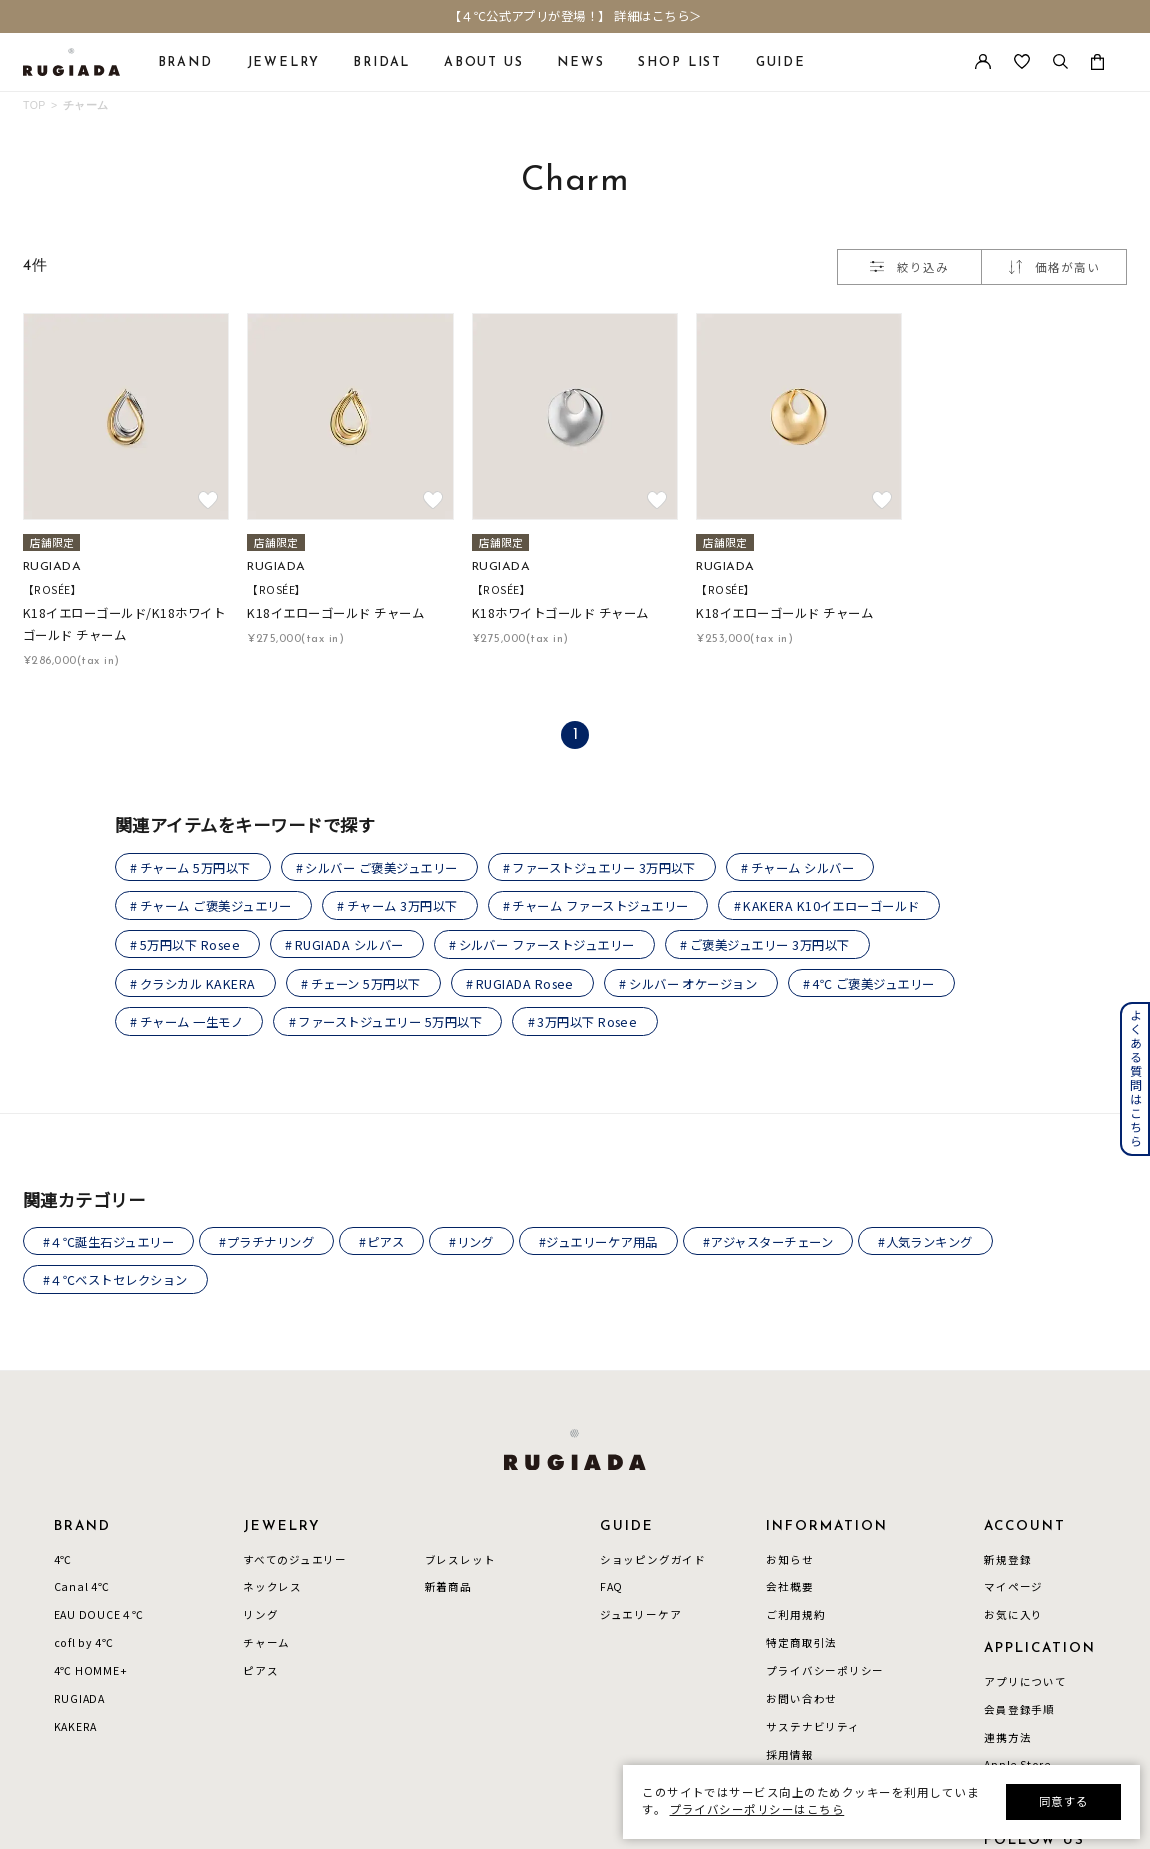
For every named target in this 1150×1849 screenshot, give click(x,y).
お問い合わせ (801, 1700)
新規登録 (1007, 1560)
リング (260, 1616)
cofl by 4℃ (84, 1644)
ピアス (260, 1672)
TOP (34, 105)
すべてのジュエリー (295, 1560)
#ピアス (382, 1242)
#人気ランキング (927, 1242)
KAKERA (76, 1728)
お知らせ (789, 1560)
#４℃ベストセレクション (115, 1281)
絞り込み (909, 267)
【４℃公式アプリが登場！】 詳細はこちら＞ (575, 17)
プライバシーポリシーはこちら (757, 1809)
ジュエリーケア (641, 1616)
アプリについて (1025, 1683)
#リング (472, 1242)
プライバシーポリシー (825, 1672)
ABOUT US (484, 63)
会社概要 (789, 1588)
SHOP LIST (680, 63)
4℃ (63, 1560)
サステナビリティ (812, 1728)
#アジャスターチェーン (769, 1242)
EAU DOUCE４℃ (99, 1616)
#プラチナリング (267, 1242)
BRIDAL (381, 63)
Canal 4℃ (82, 1588)
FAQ (611, 1588)
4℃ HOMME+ (91, 1672)
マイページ (1013, 1588)
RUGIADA (80, 1700)
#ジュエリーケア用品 (599, 1242)
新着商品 (448, 1588)
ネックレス (272, 1588)
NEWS (580, 63)
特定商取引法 (801, 1644)
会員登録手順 (1019, 1711)
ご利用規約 (795, 1616)
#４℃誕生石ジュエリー (108, 1242)
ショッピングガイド (653, 1560)
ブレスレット (460, 1560)
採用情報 (789, 1756)
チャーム (86, 105)
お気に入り (1013, 1616)
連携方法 (1007, 1738)
